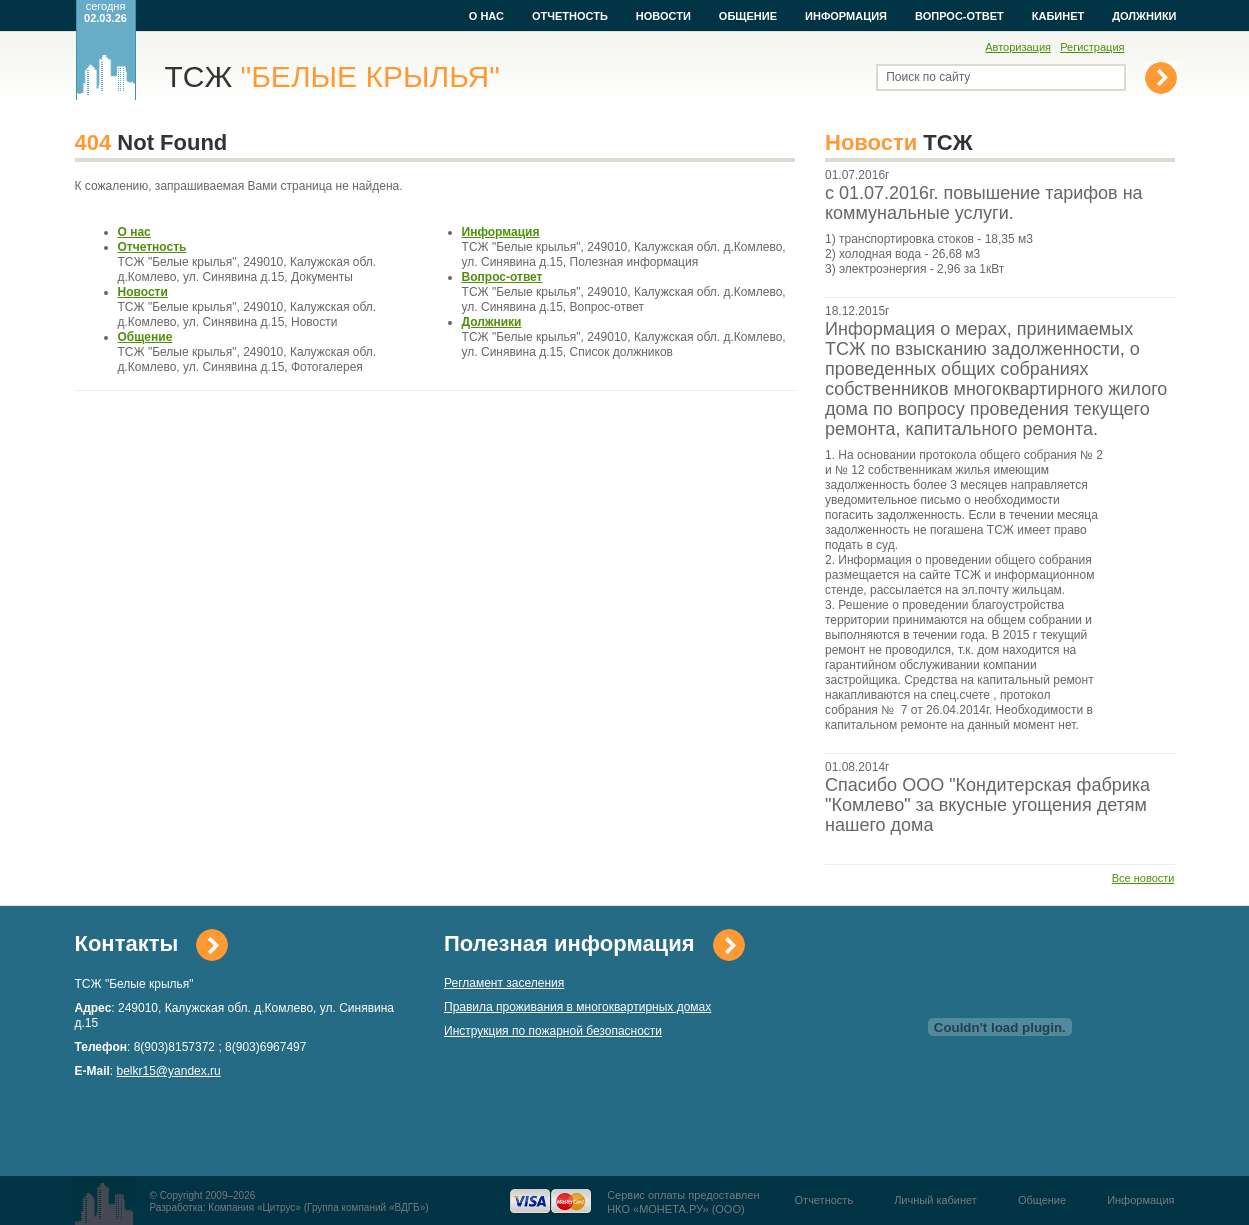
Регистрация (1092, 47)
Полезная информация (569, 943)
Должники (1144, 16)
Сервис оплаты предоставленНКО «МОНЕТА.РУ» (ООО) (683, 1202)
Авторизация (1018, 47)
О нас (486, 16)
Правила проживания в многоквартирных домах (577, 1007)
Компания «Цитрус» (254, 1207)
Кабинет (1058, 16)
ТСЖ (332, 76)
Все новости (1143, 878)
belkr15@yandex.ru (169, 1071)
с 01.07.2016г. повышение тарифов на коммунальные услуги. (984, 203)
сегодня (105, 12)
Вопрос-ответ (959, 16)
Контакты (127, 943)
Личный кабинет (935, 1200)
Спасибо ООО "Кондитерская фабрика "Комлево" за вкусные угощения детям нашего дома (987, 805)
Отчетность (570, 16)
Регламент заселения (504, 983)
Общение (748, 16)
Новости (663, 16)
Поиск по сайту (928, 77)
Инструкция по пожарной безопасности (553, 1031)
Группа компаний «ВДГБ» (366, 1207)
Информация (846, 16)
